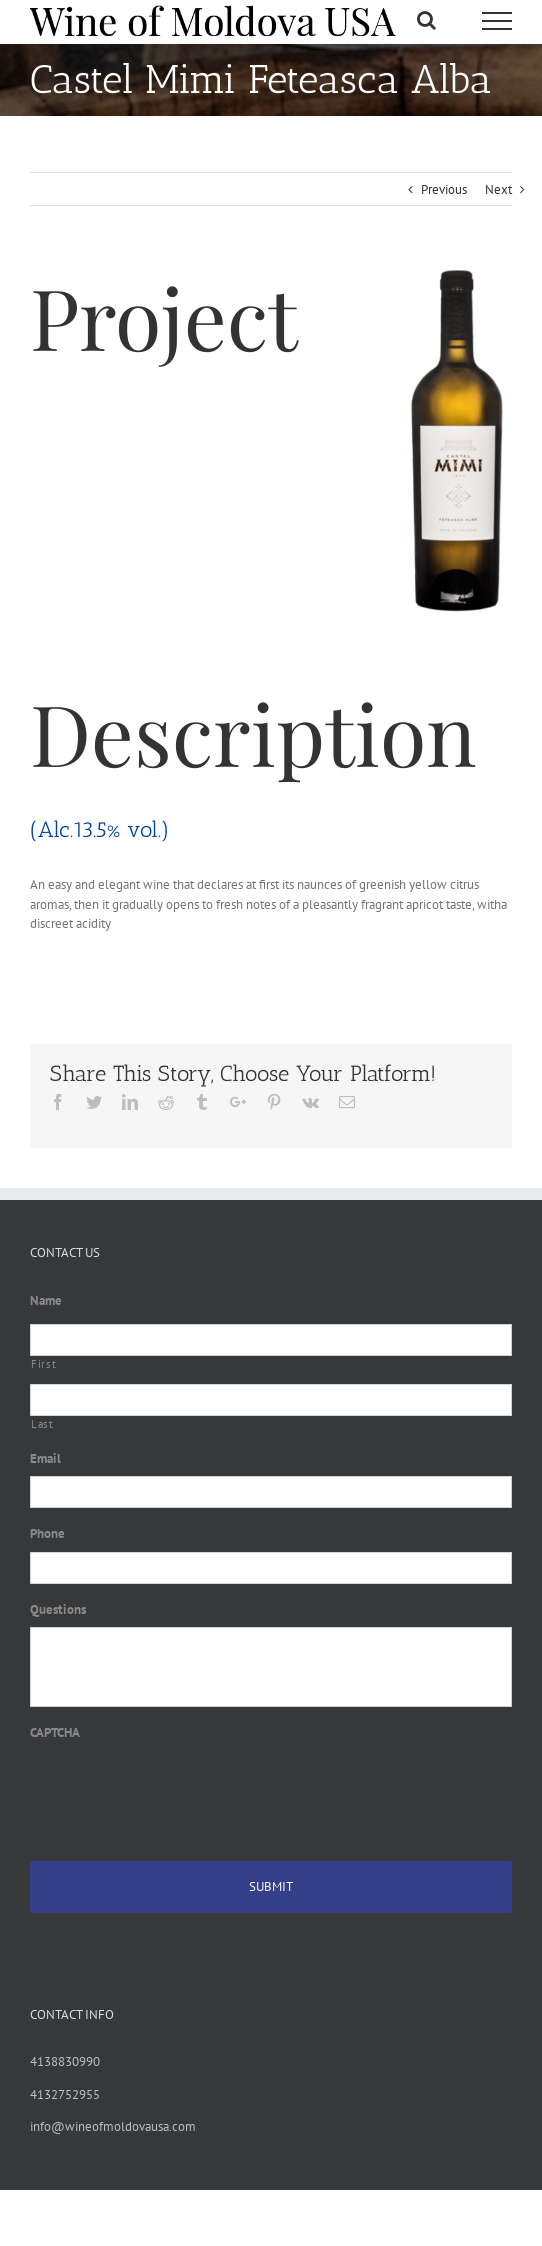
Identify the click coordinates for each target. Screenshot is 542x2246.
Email (45, 1459)
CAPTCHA (55, 1733)
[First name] (271, 1340)
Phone (47, 1534)
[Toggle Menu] (497, 21)
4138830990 (65, 2061)
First (43, 1364)
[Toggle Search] (426, 20)
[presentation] (182, 1790)
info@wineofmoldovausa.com (113, 2126)
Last (42, 1424)
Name (46, 1301)
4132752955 (65, 2094)
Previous (444, 189)
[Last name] (271, 1400)
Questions (58, 1610)
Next (498, 189)
